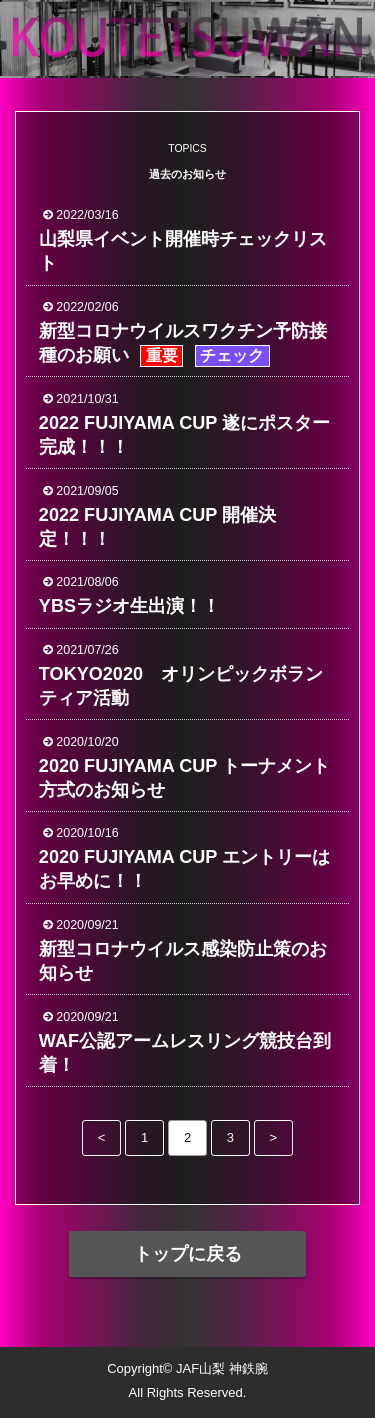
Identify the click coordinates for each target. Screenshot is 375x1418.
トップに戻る (188, 1254)
